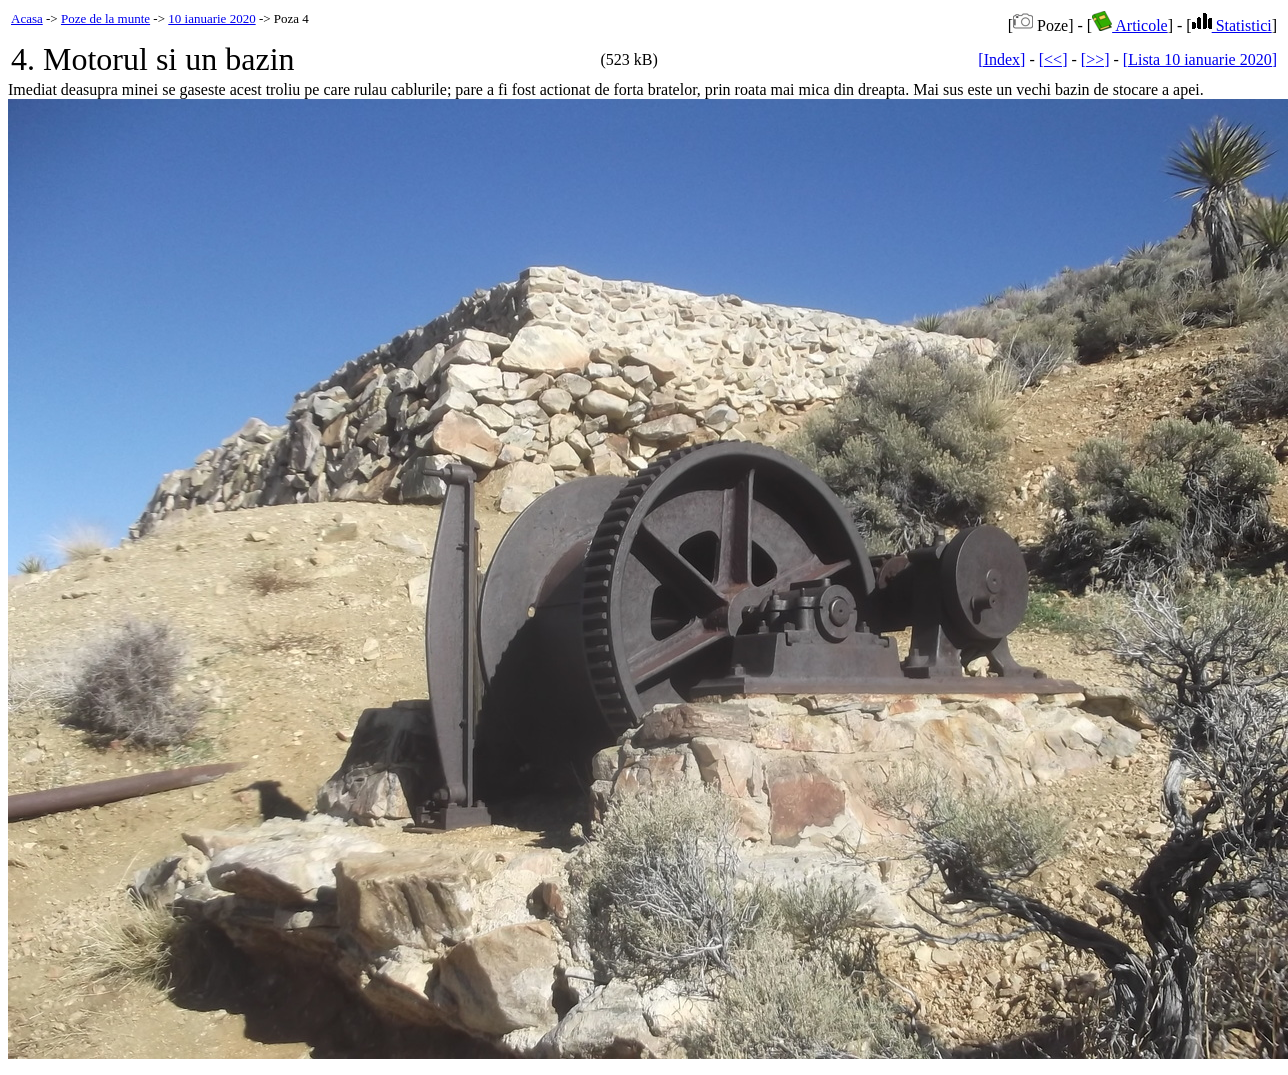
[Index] (1001, 59)
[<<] (1053, 59)
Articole (1130, 25)
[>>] (1095, 59)
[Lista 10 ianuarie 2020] (1200, 59)
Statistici (1232, 25)
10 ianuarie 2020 (211, 18)
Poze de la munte (105, 18)
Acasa (27, 18)
